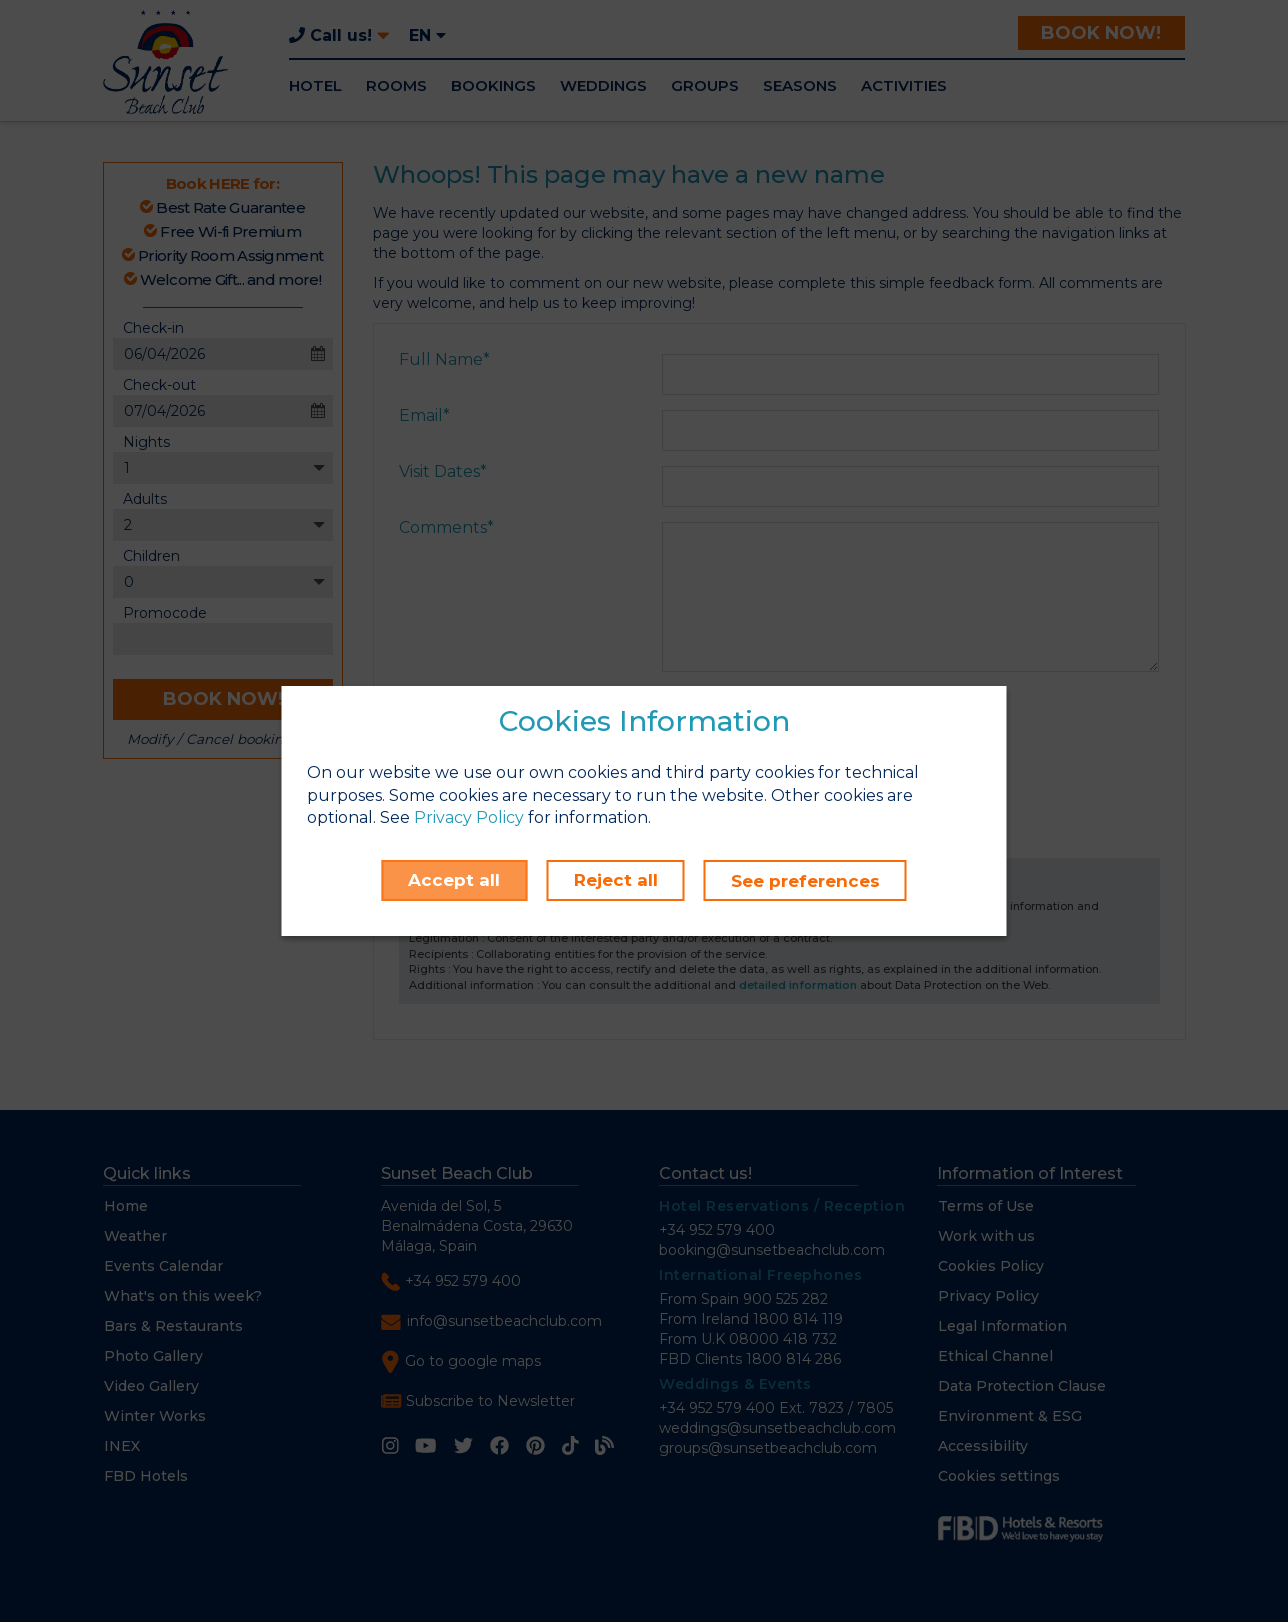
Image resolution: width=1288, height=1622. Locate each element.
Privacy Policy (469, 818)
